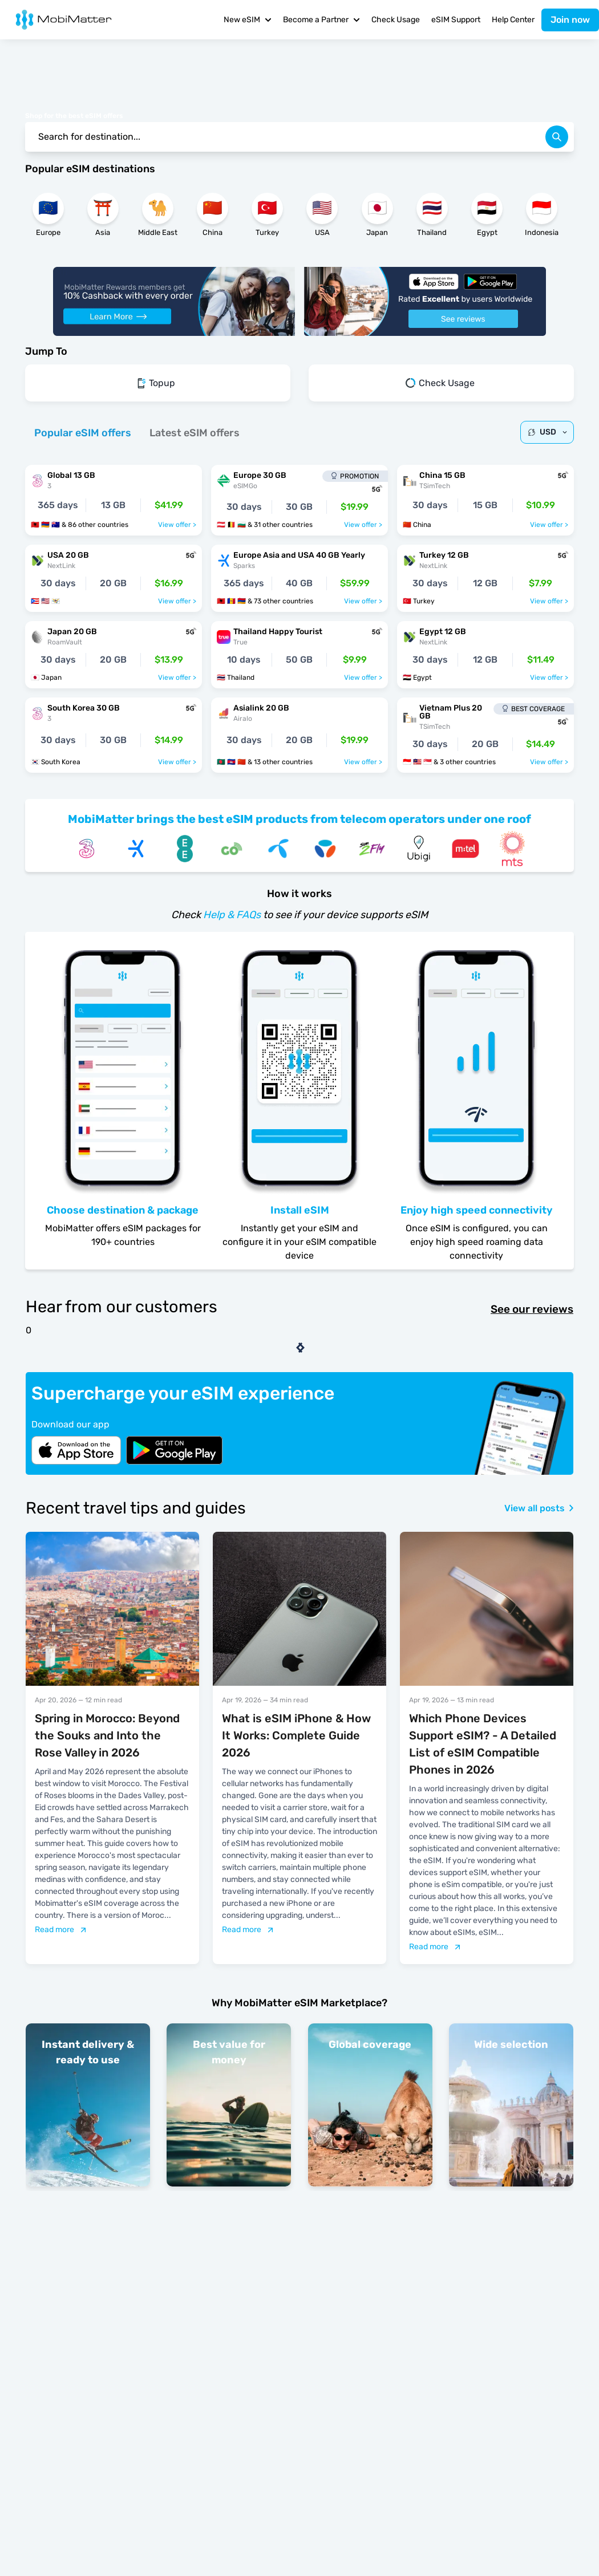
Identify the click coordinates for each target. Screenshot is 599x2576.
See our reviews (532, 1309)
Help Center (513, 20)
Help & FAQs (232, 914)
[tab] (82, 433)
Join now (570, 19)
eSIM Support (455, 20)
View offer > (177, 525)
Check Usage (395, 20)
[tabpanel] (299, 613)
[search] (556, 136)
